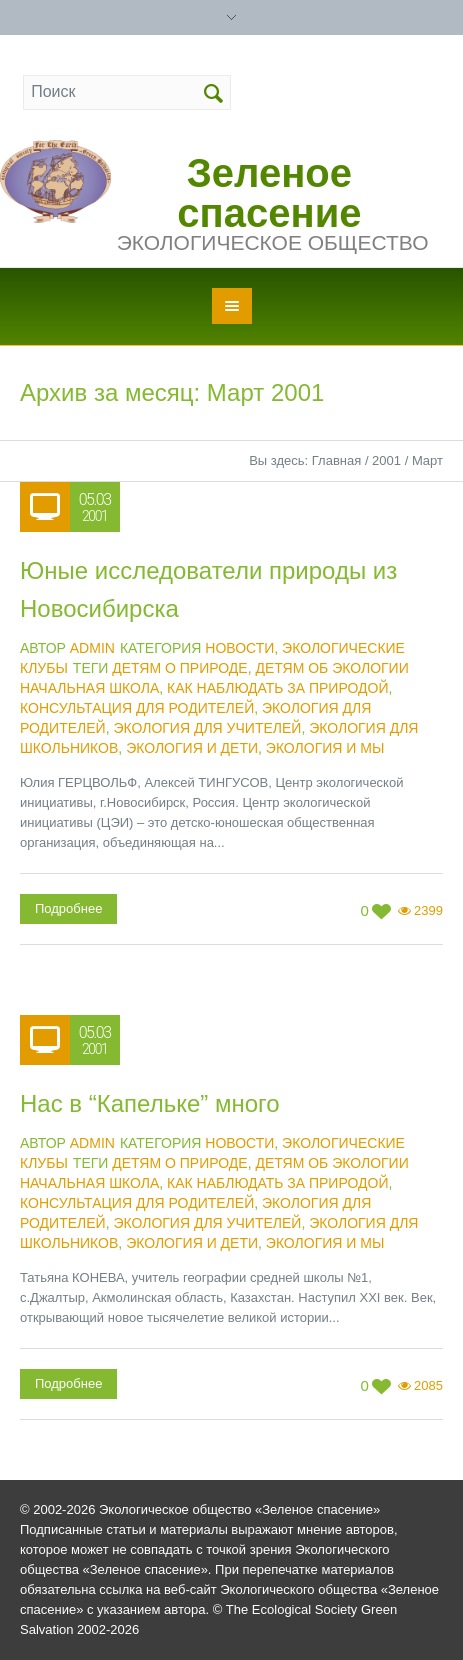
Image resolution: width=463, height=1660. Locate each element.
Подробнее (68, 908)
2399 (428, 910)
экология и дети (192, 748)
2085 (428, 1385)
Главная (336, 460)
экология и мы (325, 748)
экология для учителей (207, 728)
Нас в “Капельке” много (150, 1103)
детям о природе (179, 668)
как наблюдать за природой (277, 688)
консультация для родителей (137, 708)
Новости (239, 648)
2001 (386, 460)
